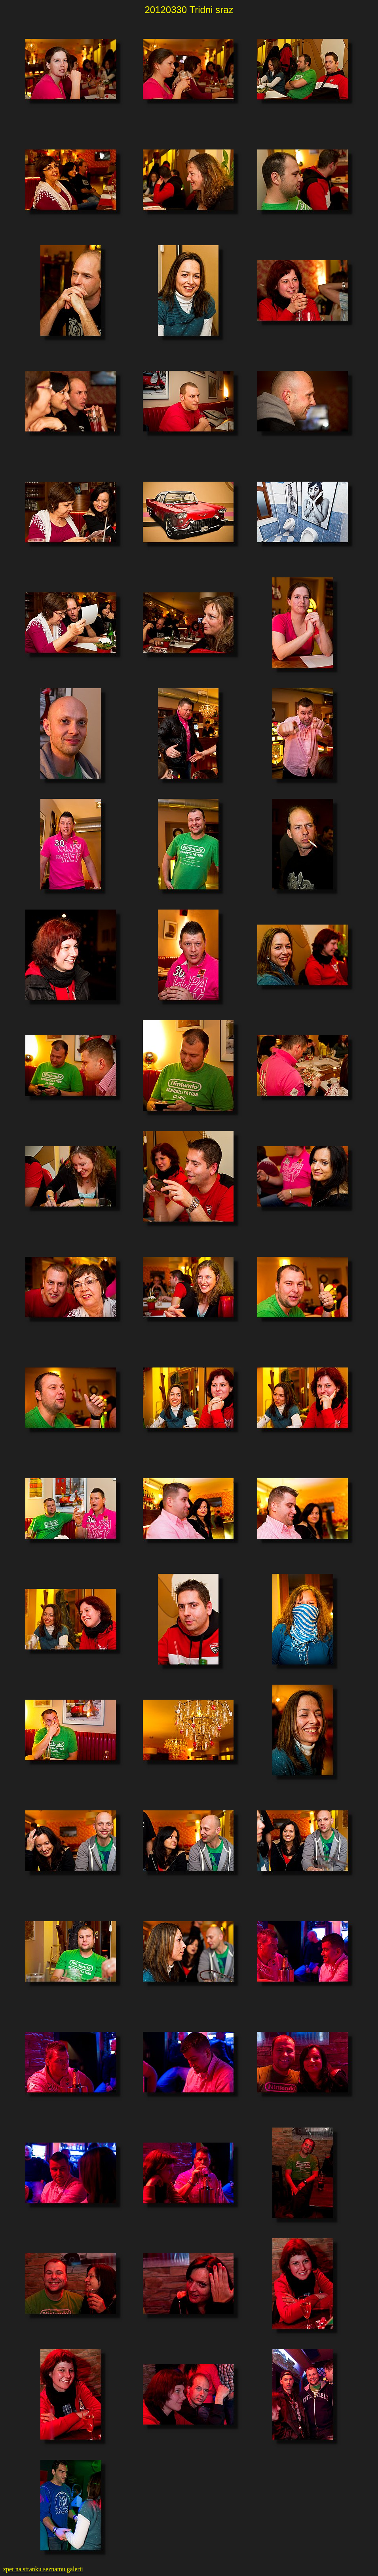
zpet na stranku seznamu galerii (43, 2569)
